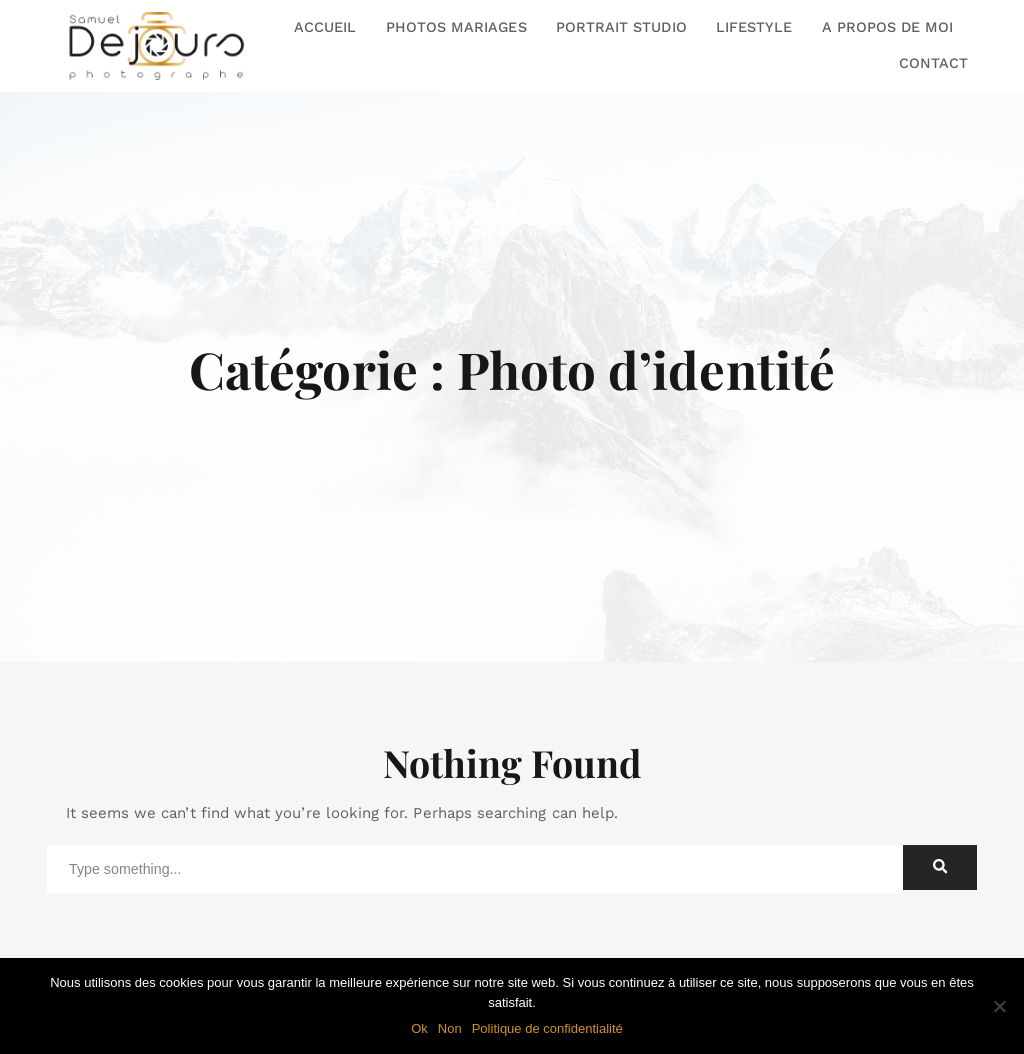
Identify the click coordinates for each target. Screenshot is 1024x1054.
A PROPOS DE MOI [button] (888, 27)
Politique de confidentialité (547, 1028)
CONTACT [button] (933, 63)
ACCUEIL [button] (325, 27)
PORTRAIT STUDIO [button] (621, 27)
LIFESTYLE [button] (754, 27)
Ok (419, 1028)
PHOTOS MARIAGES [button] (456, 27)
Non (450, 1028)
